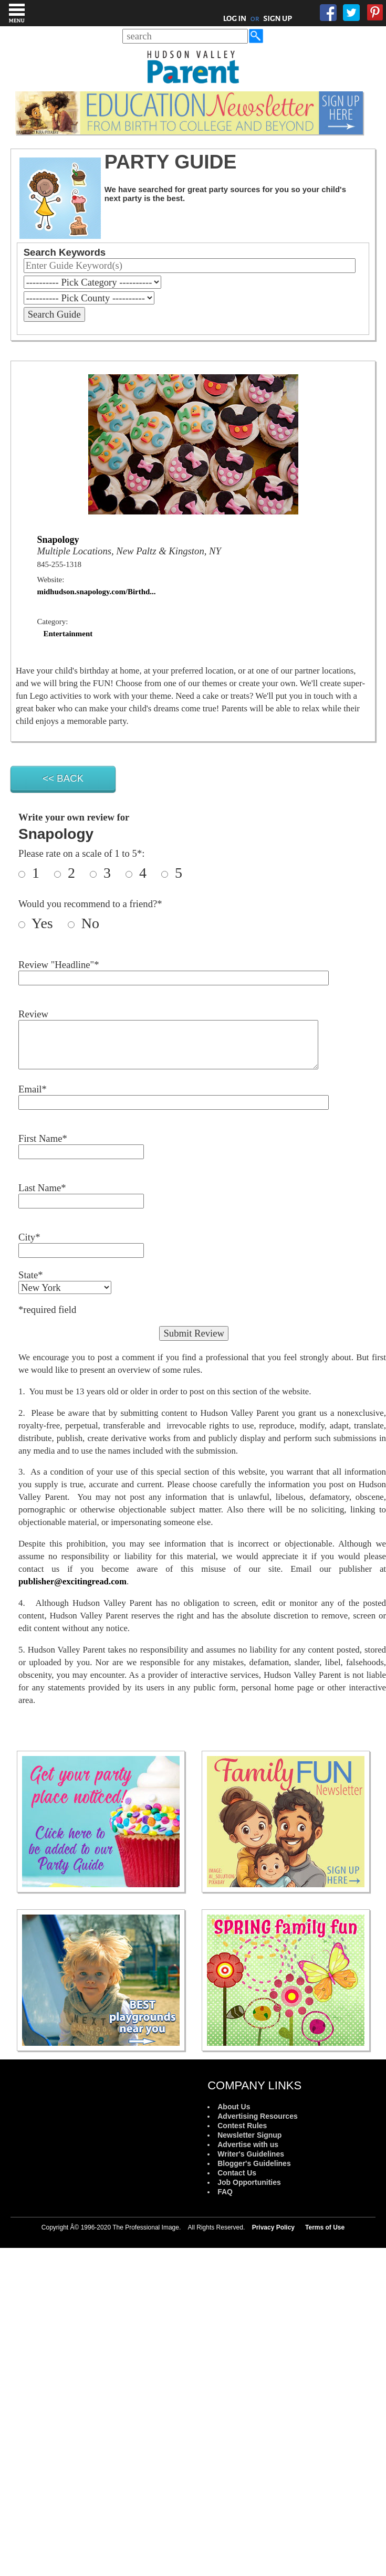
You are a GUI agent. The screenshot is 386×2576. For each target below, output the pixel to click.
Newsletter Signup (249, 2135)
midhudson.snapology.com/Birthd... (96, 591)
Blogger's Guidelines (253, 2163)
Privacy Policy (273, 2227)
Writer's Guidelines (250, 2154)
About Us (233, 2106)
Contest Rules (242, 2125)
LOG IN (235, 18)
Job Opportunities (249, 2182)
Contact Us (236, 2173)
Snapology (58, 539)
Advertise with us (247, 2144)
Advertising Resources (257, 2116)
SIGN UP (277, 18)
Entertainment (68, 633)
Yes (48, 923)
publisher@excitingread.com (72, 1581)
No (88, 923)
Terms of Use (325, 2227)
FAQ (225, 2192)
